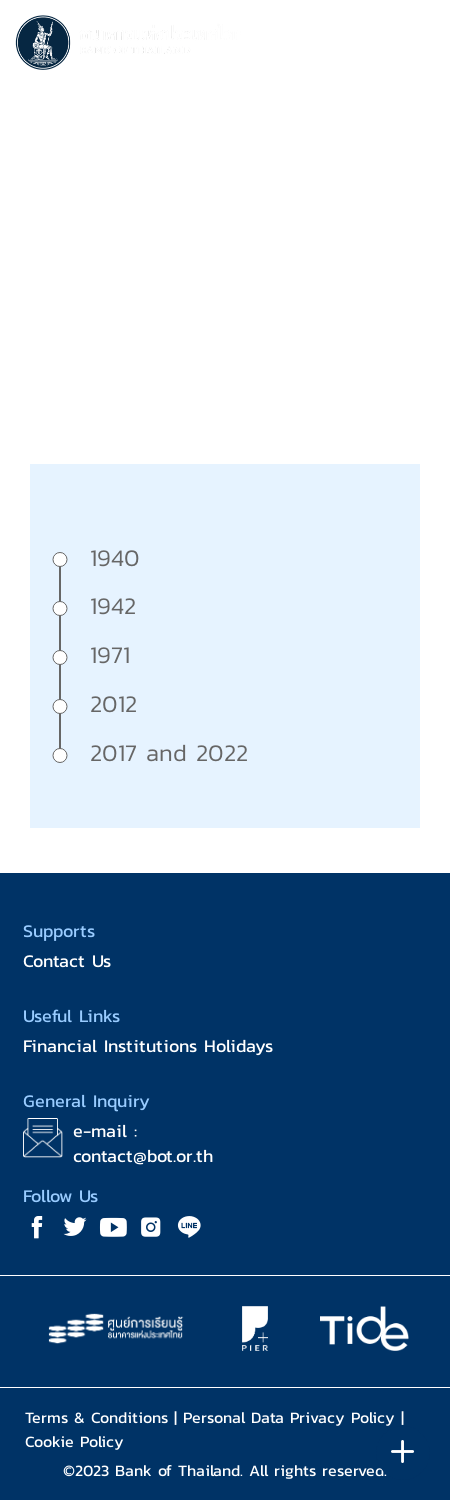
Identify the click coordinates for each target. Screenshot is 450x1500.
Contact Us (67, 960)
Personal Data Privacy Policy (289, 1417)
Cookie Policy (74, 1441)
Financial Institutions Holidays (148, 1045)
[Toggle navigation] (415, 46)
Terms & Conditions (96, 1417)
